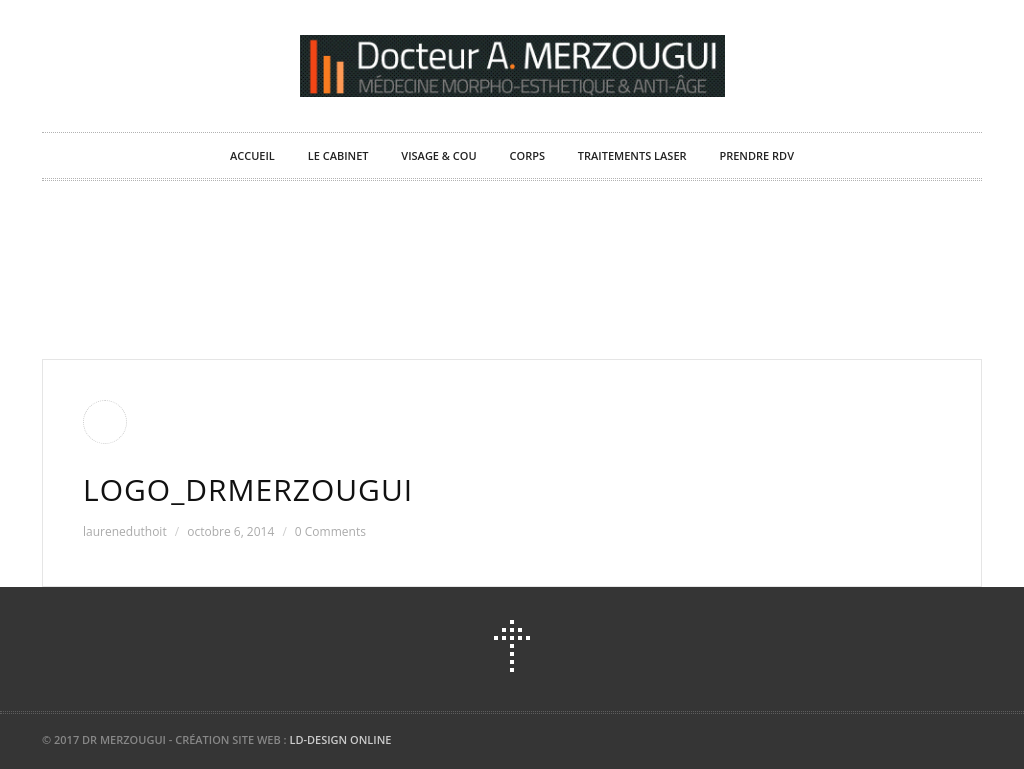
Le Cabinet (338, 155)
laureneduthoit (125, 531)
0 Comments (330, 531)
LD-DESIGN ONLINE (340, 739)
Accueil (252, 155)
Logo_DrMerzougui (248, 489)
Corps (527, 155)
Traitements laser (632, 155)
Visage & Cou (438, 155)
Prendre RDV (756, 155)
